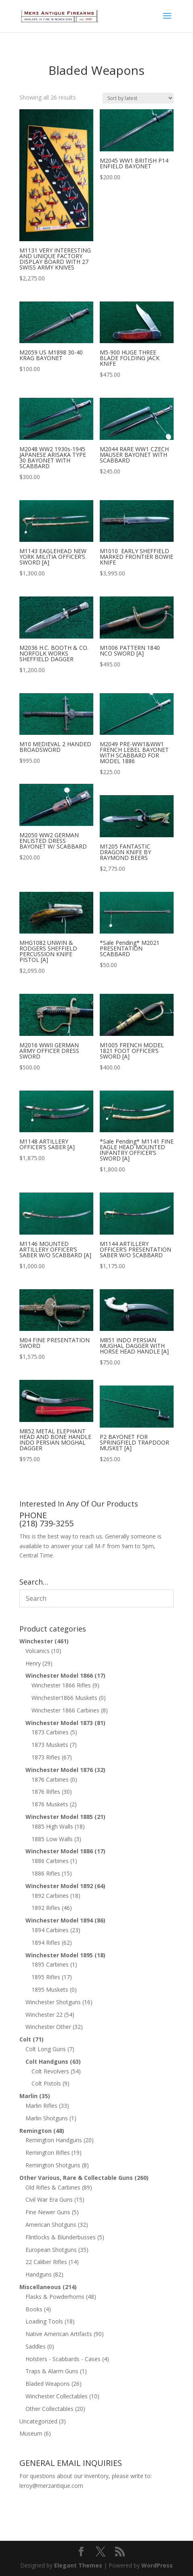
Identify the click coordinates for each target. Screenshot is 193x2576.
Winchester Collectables (56, 2396)
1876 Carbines (50, 1779)
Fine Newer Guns (47, 2212)
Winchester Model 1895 (59, 1955)
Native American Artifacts (58, 2334)
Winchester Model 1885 (59, 1817)
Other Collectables (49, 2409)
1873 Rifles (45, 1757)
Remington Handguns (53, 2140)
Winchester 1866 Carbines (65, 1710)
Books (33, 2309)
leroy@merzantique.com (51, 2485)
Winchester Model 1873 (59, 1723)
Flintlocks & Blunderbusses (60, 2237)
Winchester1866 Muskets (64, 1698)
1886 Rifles (45, 1873)
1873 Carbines (50, 1732)
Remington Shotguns (52, 2165)
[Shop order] (138, 98)
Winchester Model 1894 (59, 1920)
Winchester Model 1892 (59, 1886)
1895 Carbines (50, 1964)
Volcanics (37, 1651)
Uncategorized (38, 2421)
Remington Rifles (47, 2152)
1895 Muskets (49, 1989)
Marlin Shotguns (46, 2118)
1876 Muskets (49, 1804)
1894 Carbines (50, 1930)
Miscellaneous (40, 2287)
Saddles (35, 2346)
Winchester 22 (44, 2014)
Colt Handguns (46, 2061)
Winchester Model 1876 (59, 1770)
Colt (25, 2039)
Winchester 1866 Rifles (61, 1685)
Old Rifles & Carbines (52, 2187)
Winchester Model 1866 (59, 1675)
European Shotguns (51, 2249)
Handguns (38, 2274)
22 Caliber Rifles (46, 2262)
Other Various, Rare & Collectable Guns (76, 2177)
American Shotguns (50, 2224)
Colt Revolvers (50, 2071)
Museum (30, 2433)
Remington (35, 2131)
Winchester (36, 1641)
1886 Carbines (50, 1861)
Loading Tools (44, 2321)
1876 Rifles (45, 1791)
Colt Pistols (46, 2083)
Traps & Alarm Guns (51, 2371)
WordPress (157, 2565)
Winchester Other (48, 2027)
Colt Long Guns (45, 2049)
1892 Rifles (45, 1908)
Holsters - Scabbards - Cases (63, 2359)
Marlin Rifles (41, 2105)
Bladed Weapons (47, 2383)
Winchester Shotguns (53, 2002)
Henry (33, 1663)
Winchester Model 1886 (59, 1851)
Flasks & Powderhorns (54, 2296)
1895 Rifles (45, 1977)
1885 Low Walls (52, 1839)
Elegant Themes (78, 2565)
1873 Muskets (49, 1744)
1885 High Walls (52, 1826)
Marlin (28, 2096)
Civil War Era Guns (49, 2199)
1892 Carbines (50, 1895)
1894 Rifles (45, 1942)
